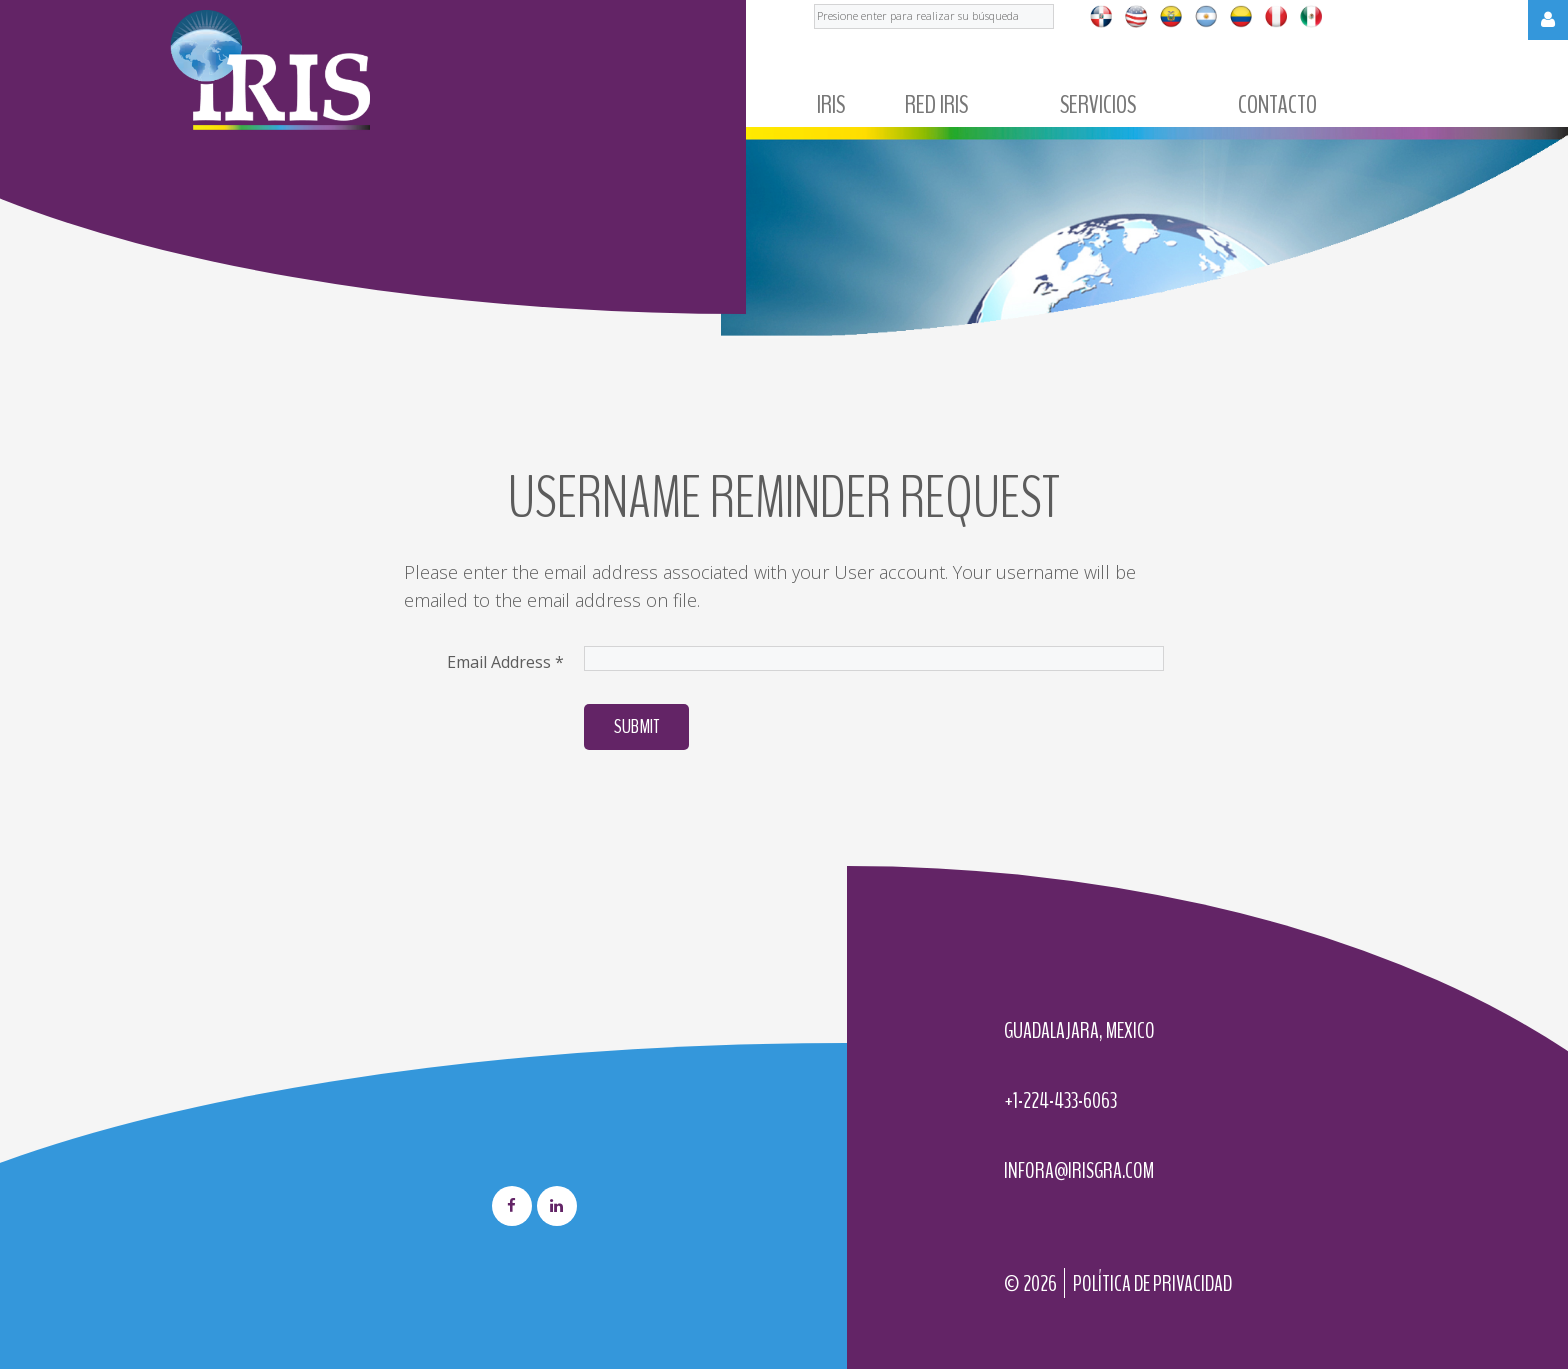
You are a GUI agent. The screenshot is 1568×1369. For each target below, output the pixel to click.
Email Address (505, 662)
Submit (636, 726)
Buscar (814, 0)
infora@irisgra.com (1079, 1171)
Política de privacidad (1152, 1284)
